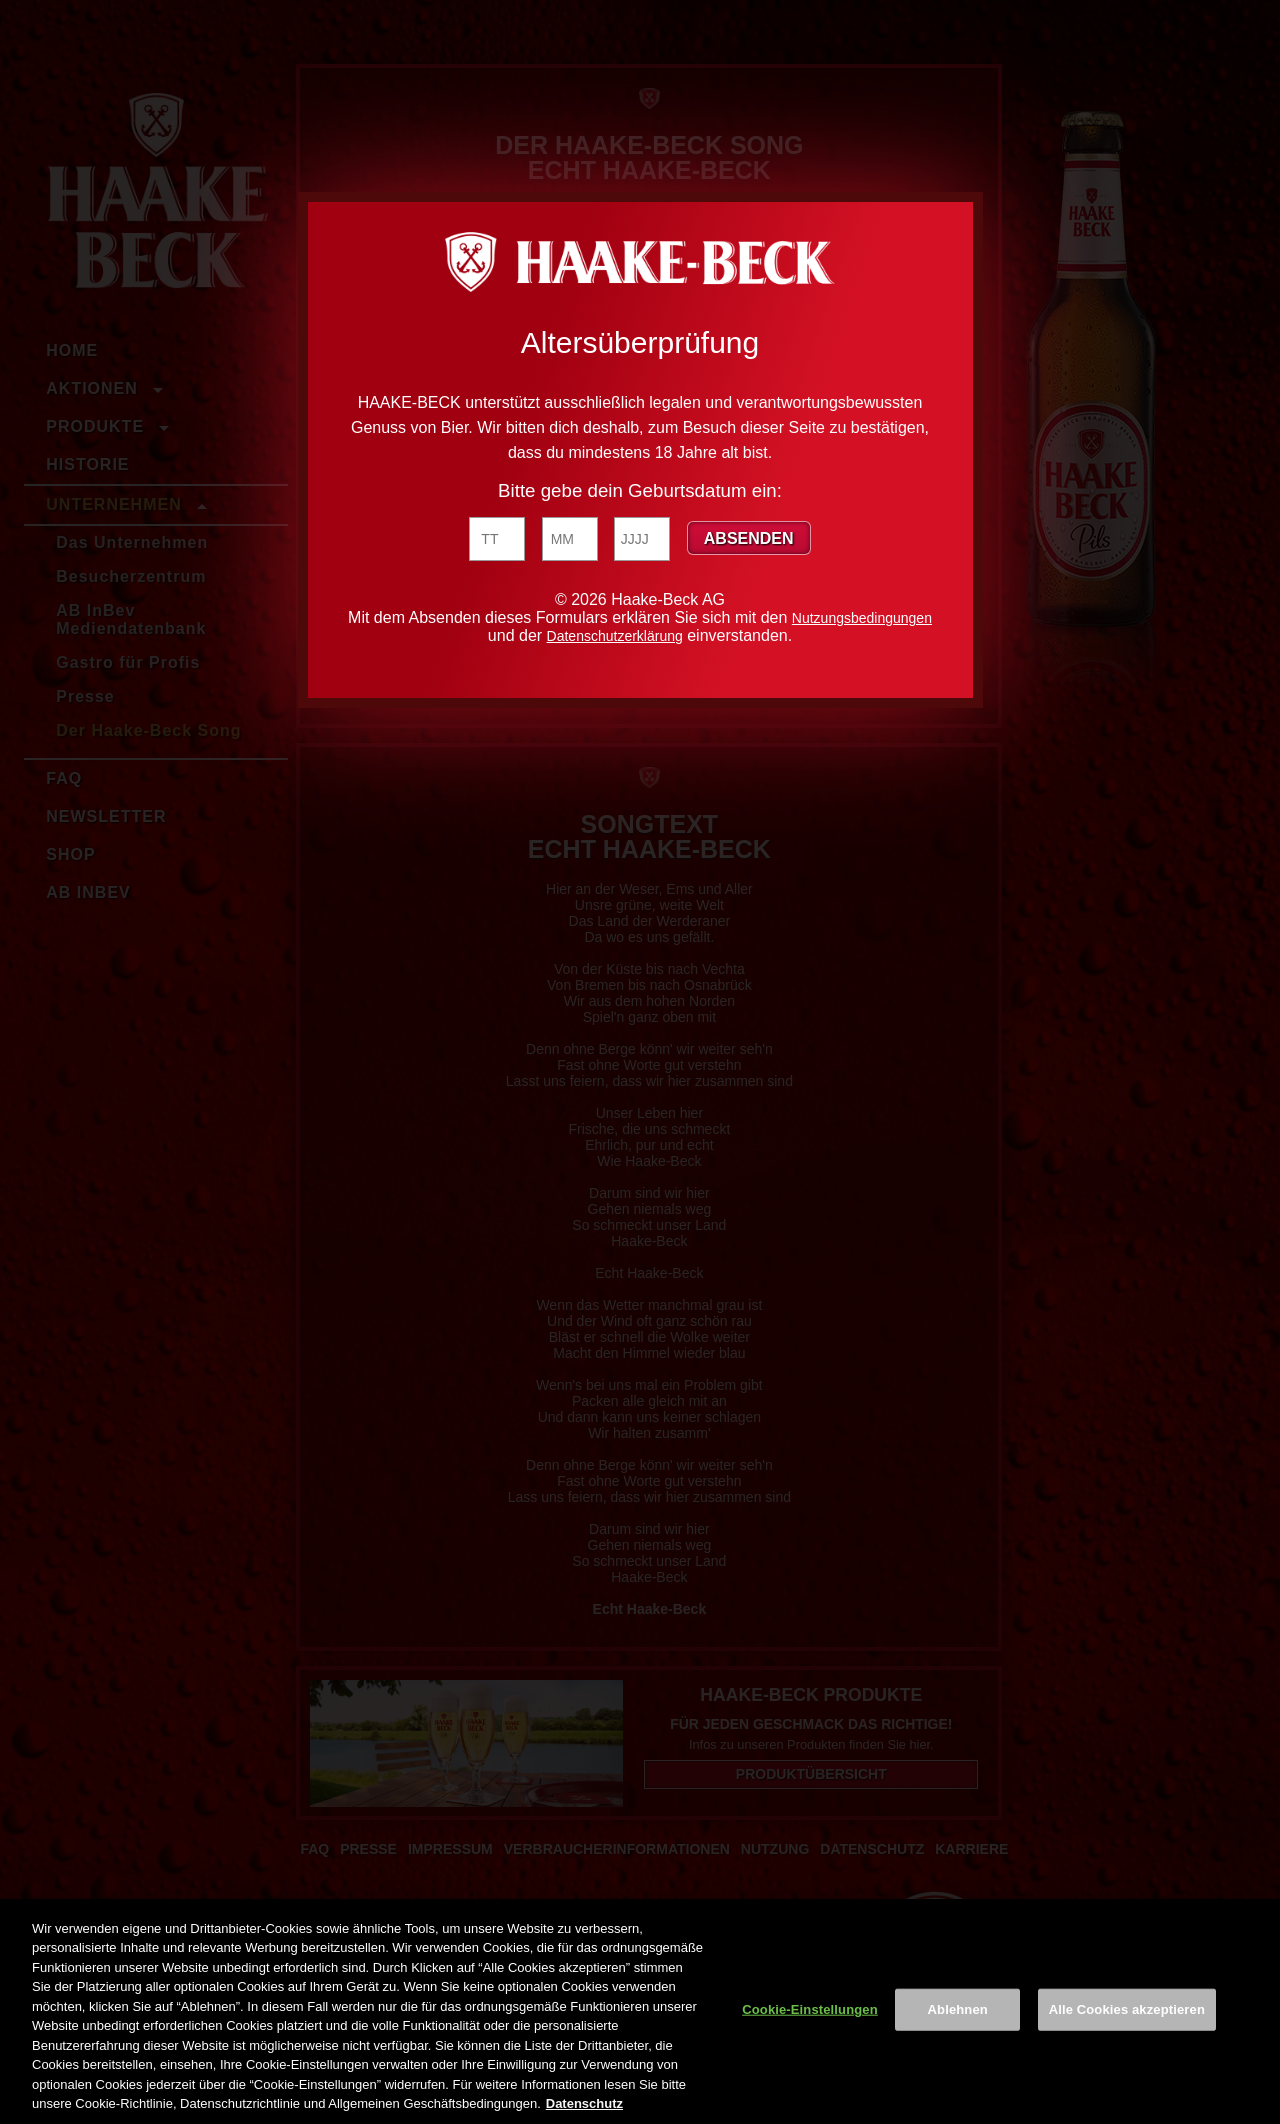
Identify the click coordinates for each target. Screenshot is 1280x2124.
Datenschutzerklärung (615, 636)
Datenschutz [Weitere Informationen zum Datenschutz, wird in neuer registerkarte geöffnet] (584, 2103)
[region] (640, 2011)
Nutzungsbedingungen (862, 618)
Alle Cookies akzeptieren (1127, 2009)
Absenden (749, 538)
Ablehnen (958, 2009)
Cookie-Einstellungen (810, 2009)
